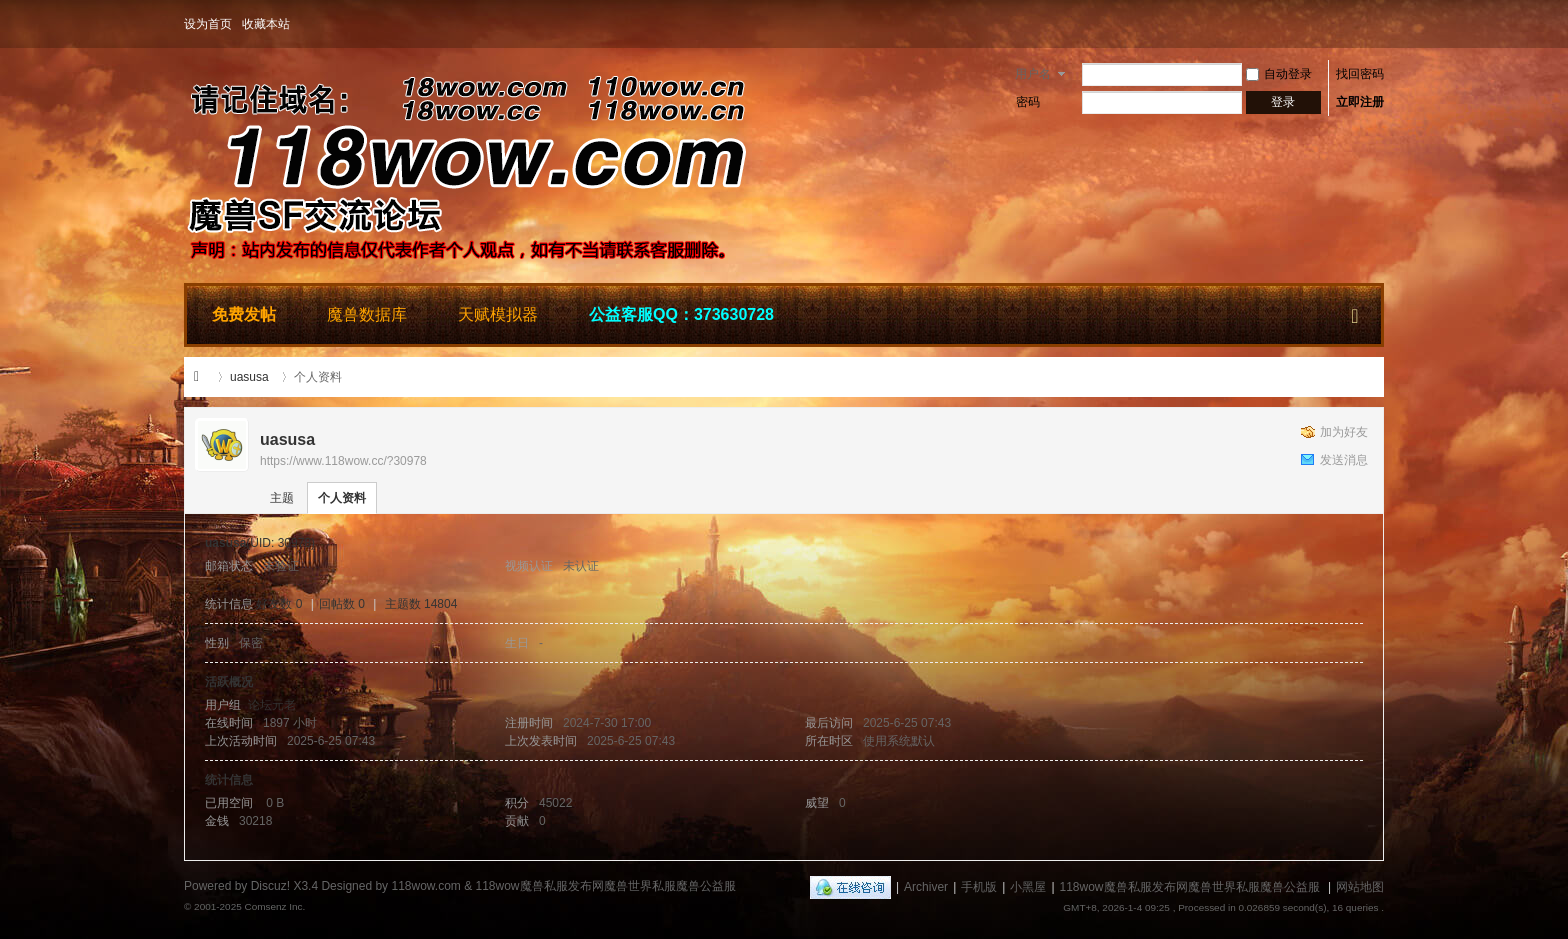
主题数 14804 (421, 604)
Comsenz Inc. (274, 906)
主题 (282, 498)
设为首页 (208, 24)
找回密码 (1360, 74)
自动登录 (1279, 74)
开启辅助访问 (1379, 24)
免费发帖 (244, 314)
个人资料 (342, 498)
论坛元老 (272, 705)
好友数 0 (279, 604)
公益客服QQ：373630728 (681, 314)
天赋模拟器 (498, 314)
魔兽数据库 (367, 314)
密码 (1028, 102)
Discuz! (270, 886)
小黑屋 (1028, 887)
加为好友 (1344, 432)
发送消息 (1344, 460)
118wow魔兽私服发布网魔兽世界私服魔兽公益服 (202, 377)
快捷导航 (1355, 312)
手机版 (979, 887)
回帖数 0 (342, 604)
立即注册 (1360, 102)
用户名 (1033, 74)
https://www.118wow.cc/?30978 (343, 461)
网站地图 (1360, 887)
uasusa (249, 377)
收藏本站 (266, 24)
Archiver (926, 887)
